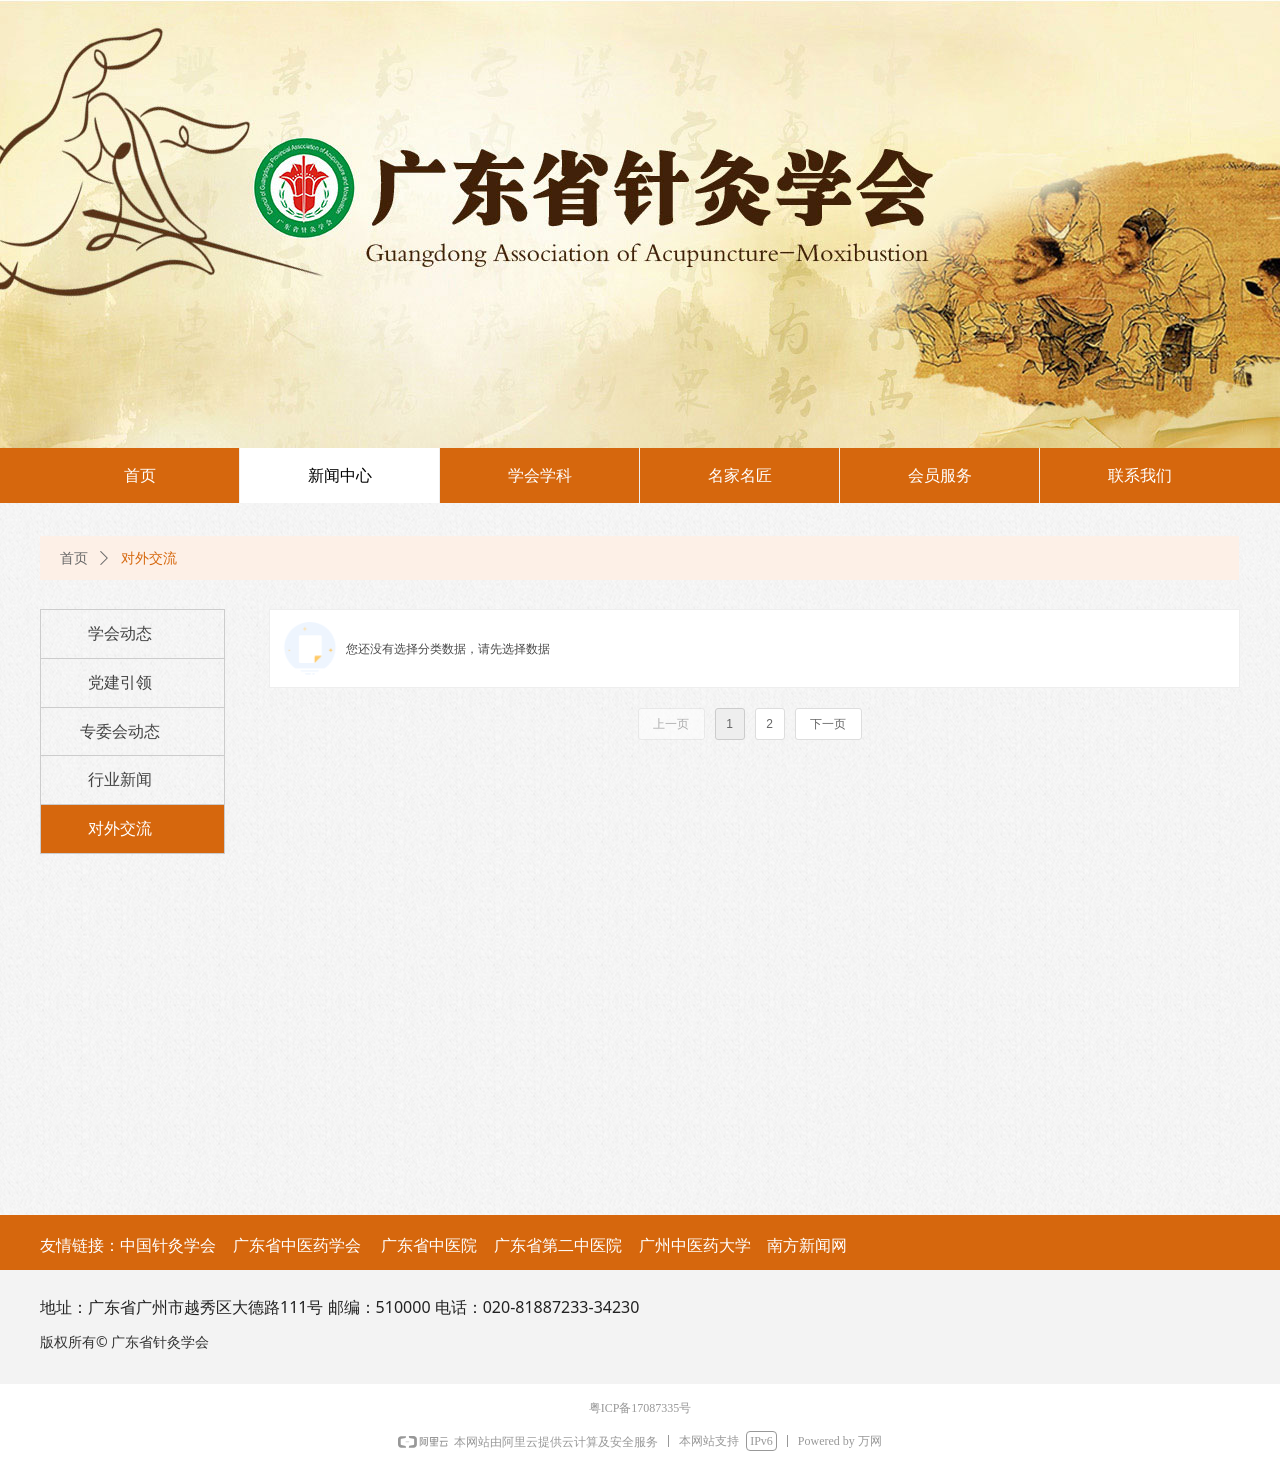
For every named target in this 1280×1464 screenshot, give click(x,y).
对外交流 (149, 558)
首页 (74, 558)
